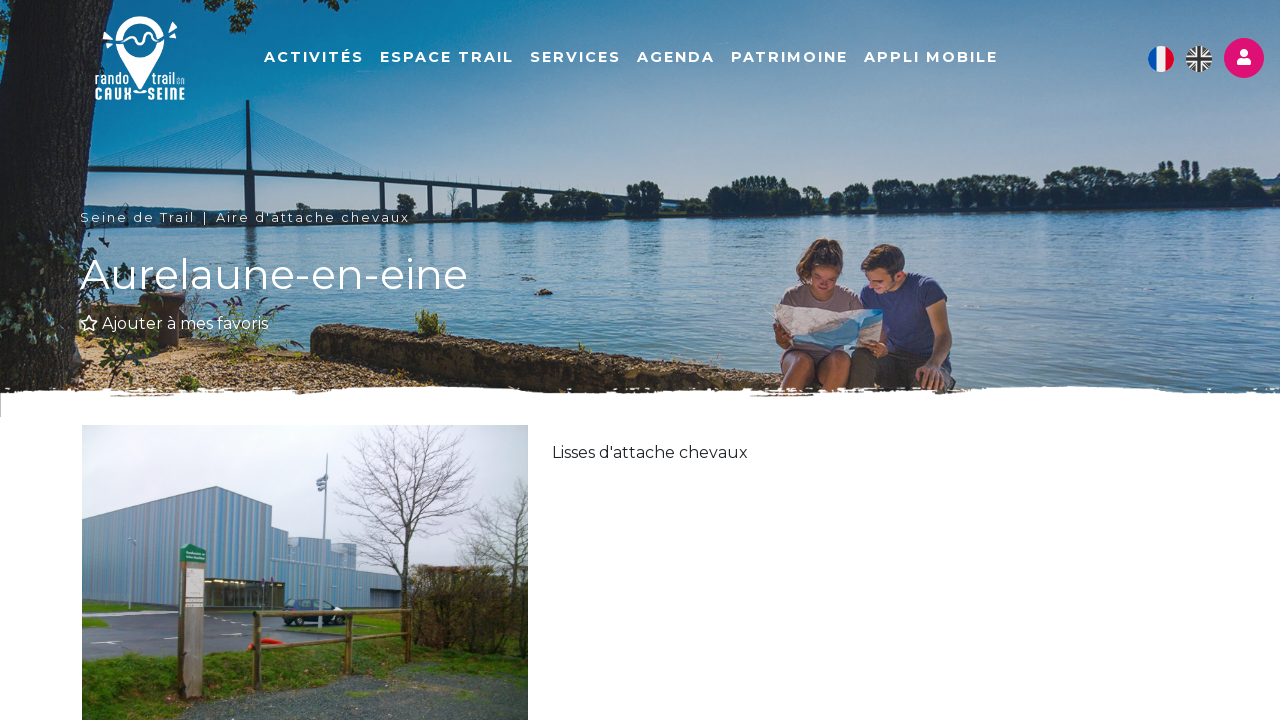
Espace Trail (447, 57)
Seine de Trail (137, 217)
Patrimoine (789, 57)
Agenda (676, 57)
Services (575, 57)
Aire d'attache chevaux (313, 217)
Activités (314, 57)
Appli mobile (931, 57)
